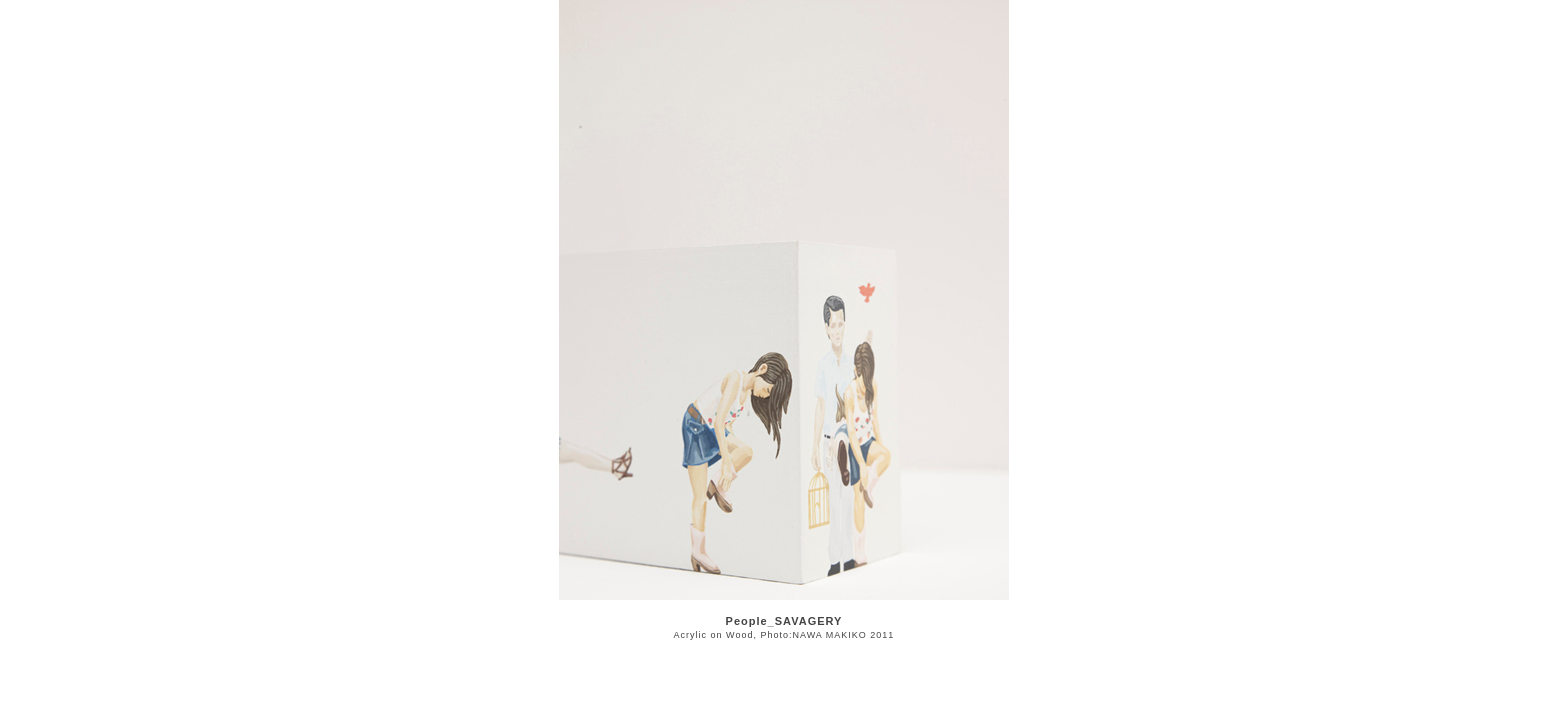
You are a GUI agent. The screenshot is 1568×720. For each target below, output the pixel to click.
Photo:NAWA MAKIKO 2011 (827, 635)
